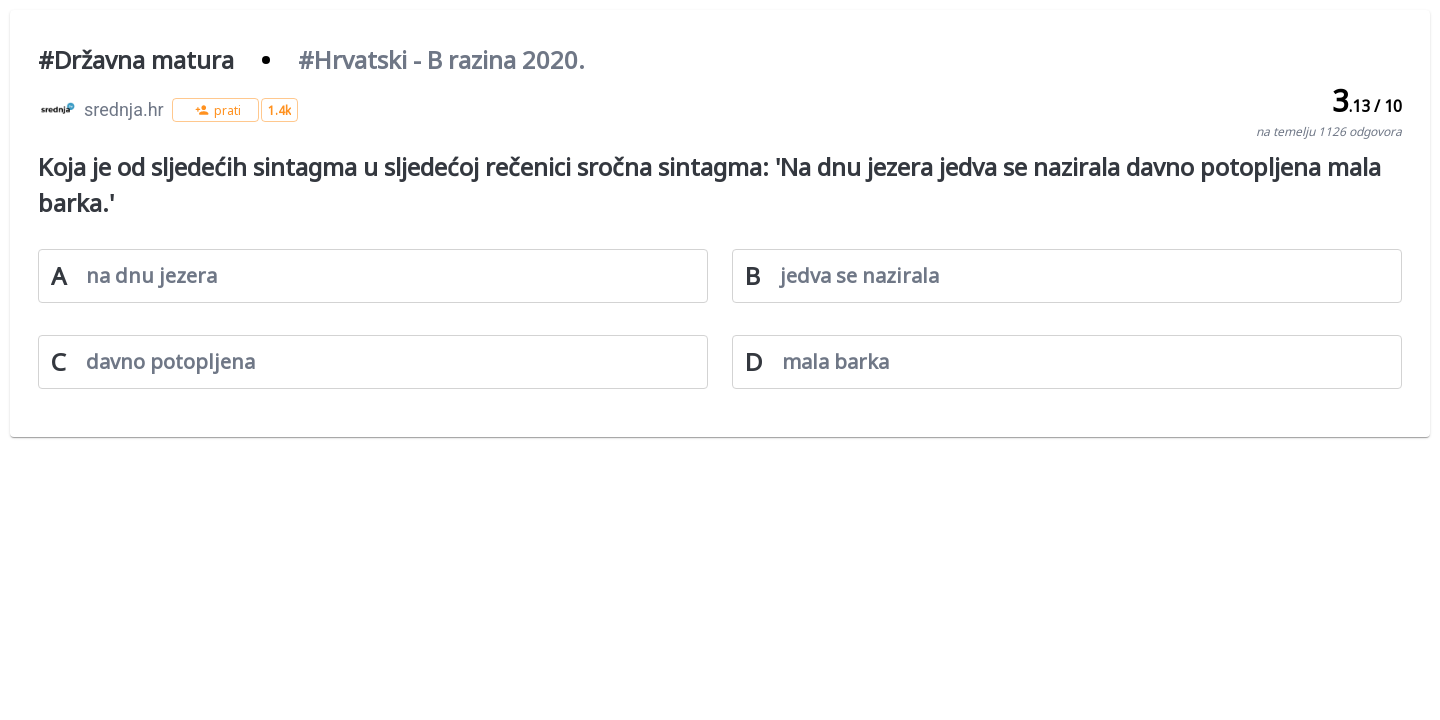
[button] (215, 110)
